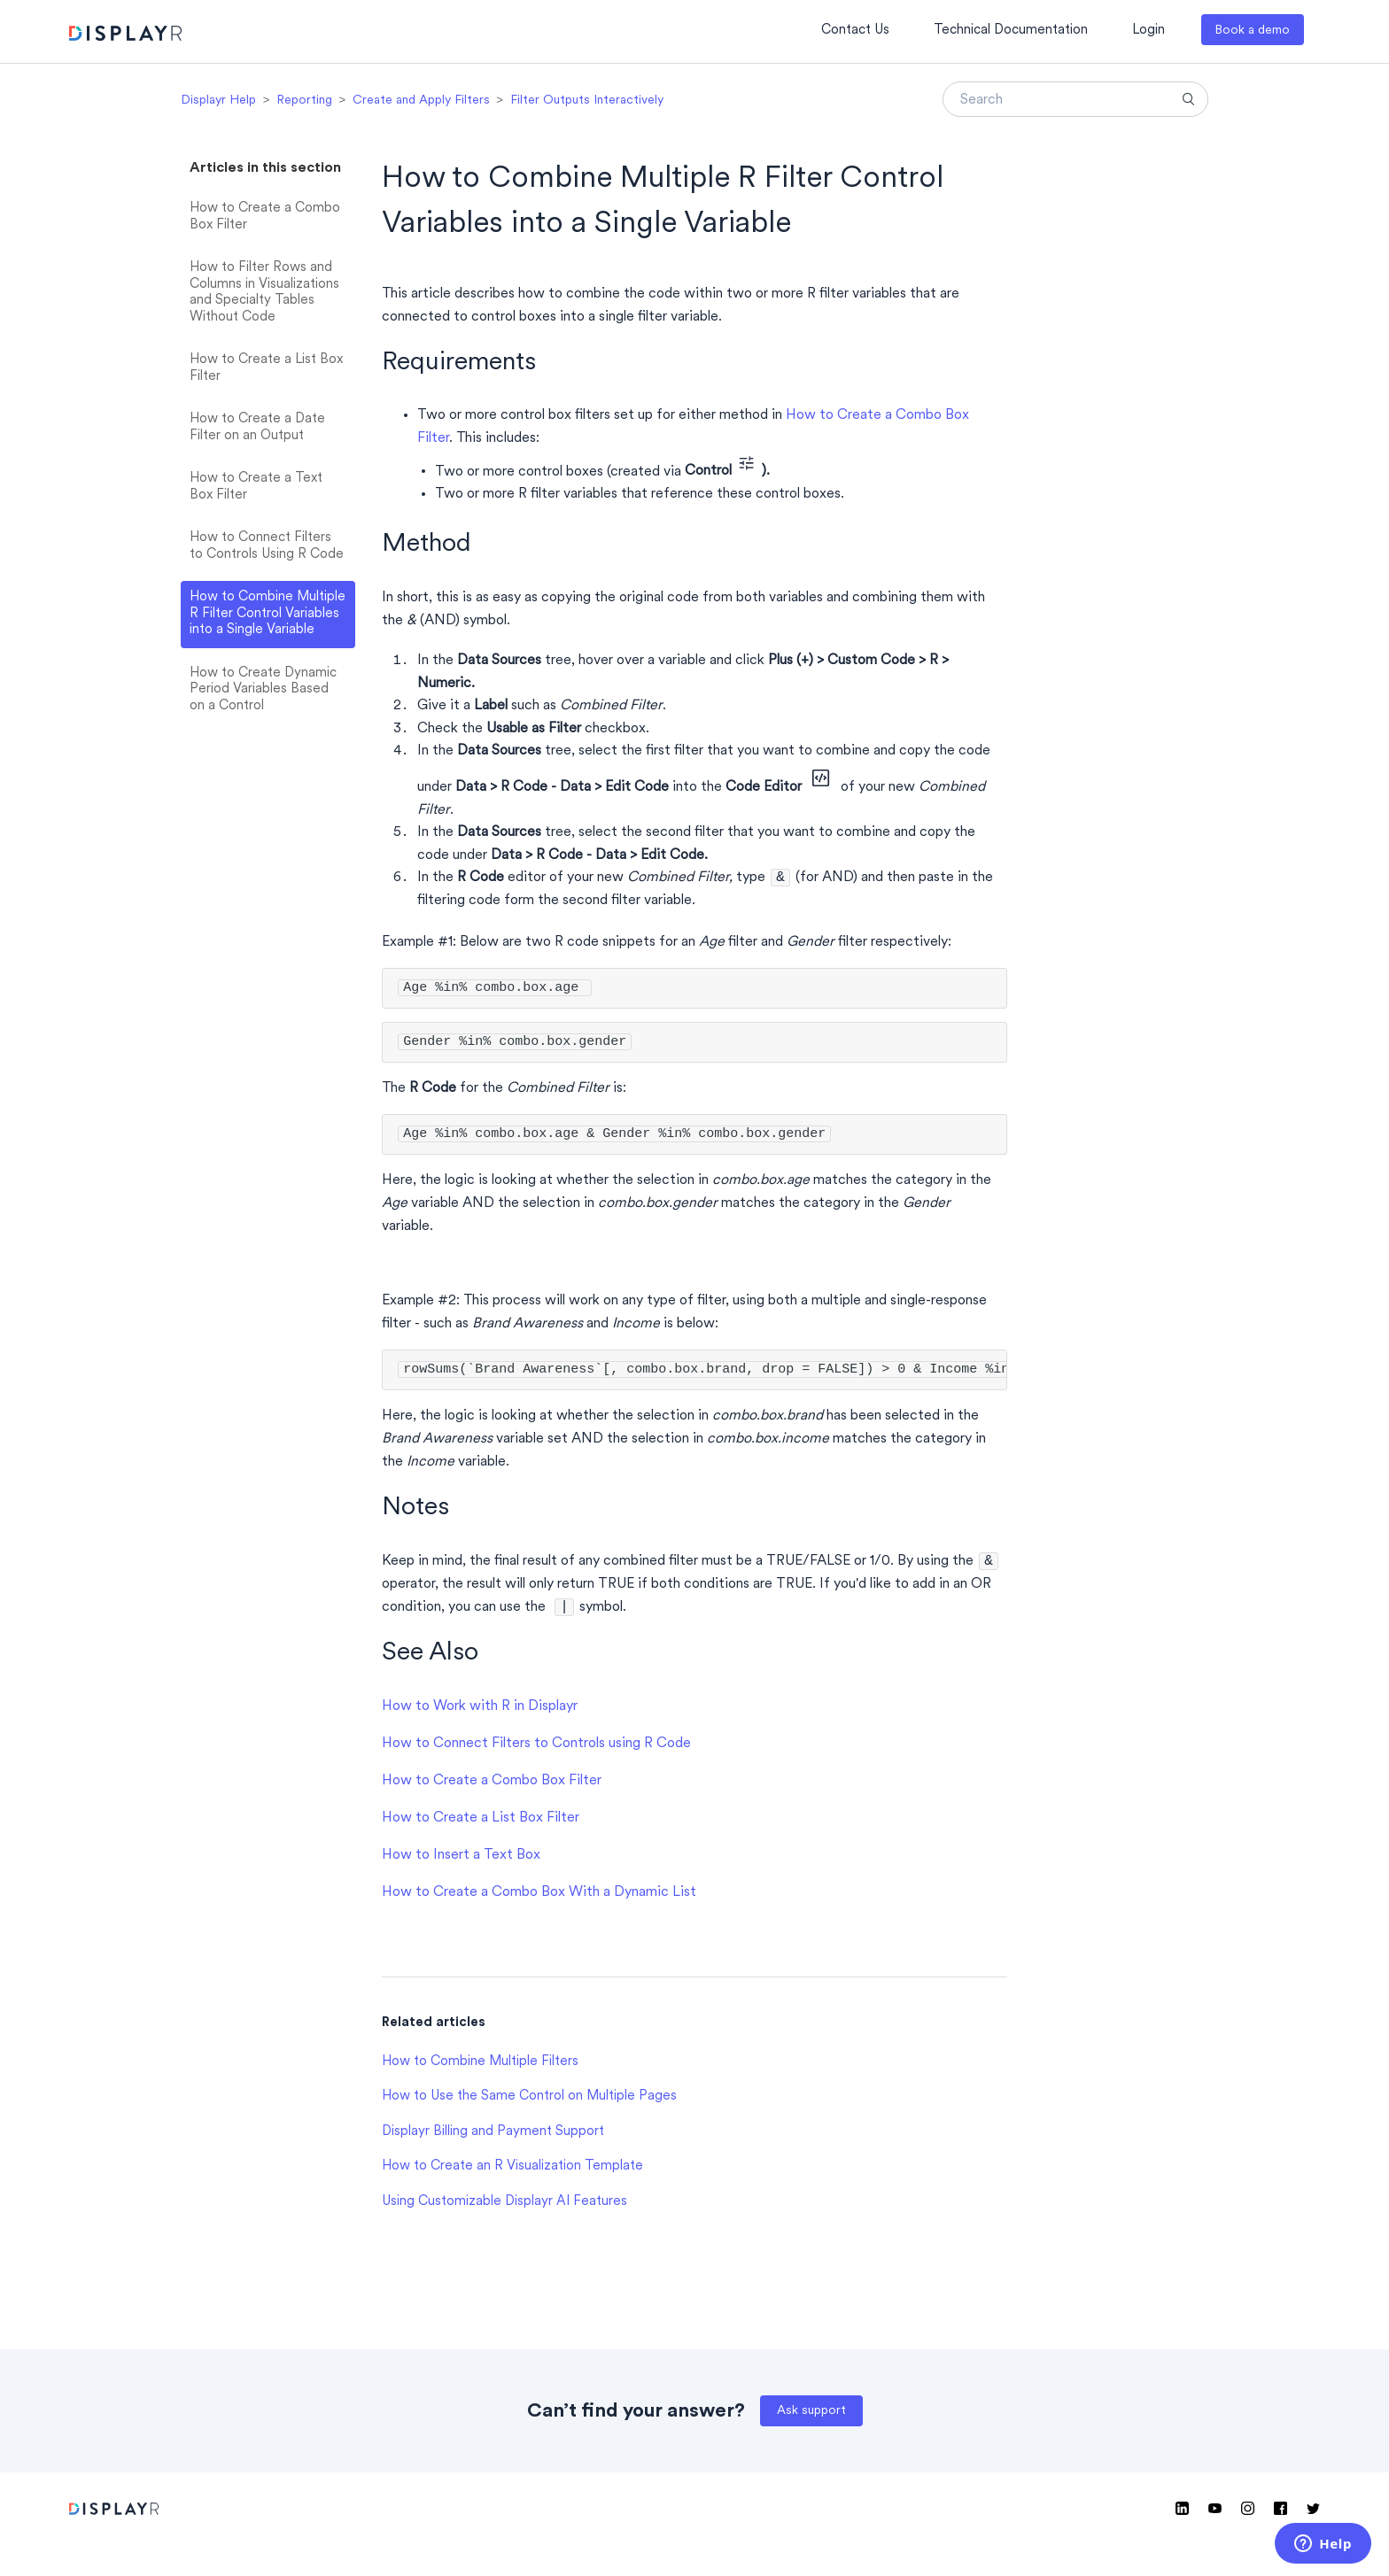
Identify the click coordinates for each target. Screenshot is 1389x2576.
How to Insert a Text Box (461, 1860)
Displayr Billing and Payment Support (493, 2137)
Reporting (304, 100)
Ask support (811, 2416)
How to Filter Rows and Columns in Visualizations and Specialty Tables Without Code (264, 292)
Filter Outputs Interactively (586, 100)
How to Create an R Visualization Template (512, 2171)
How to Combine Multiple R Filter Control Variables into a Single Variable (267, 614)
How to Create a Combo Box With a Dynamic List (539, 1898)
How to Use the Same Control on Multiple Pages (529, 2101)
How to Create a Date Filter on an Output (257, 428)
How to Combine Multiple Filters (480, 2067)
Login (1148, 30)
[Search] (1075, 99)
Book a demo (1252, 30)
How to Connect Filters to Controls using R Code (536, 1749)
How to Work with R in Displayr (480, 1712)
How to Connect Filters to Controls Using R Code (267, 546)
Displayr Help (218, 100)
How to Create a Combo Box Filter (265, 217)
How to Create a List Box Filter (266, 368)
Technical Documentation (1011, 30)
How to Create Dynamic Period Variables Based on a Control (263, 690)
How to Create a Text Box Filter (256, 487)
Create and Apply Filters (421, 100)
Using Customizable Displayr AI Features (504, 2207)
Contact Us (855, 30)
